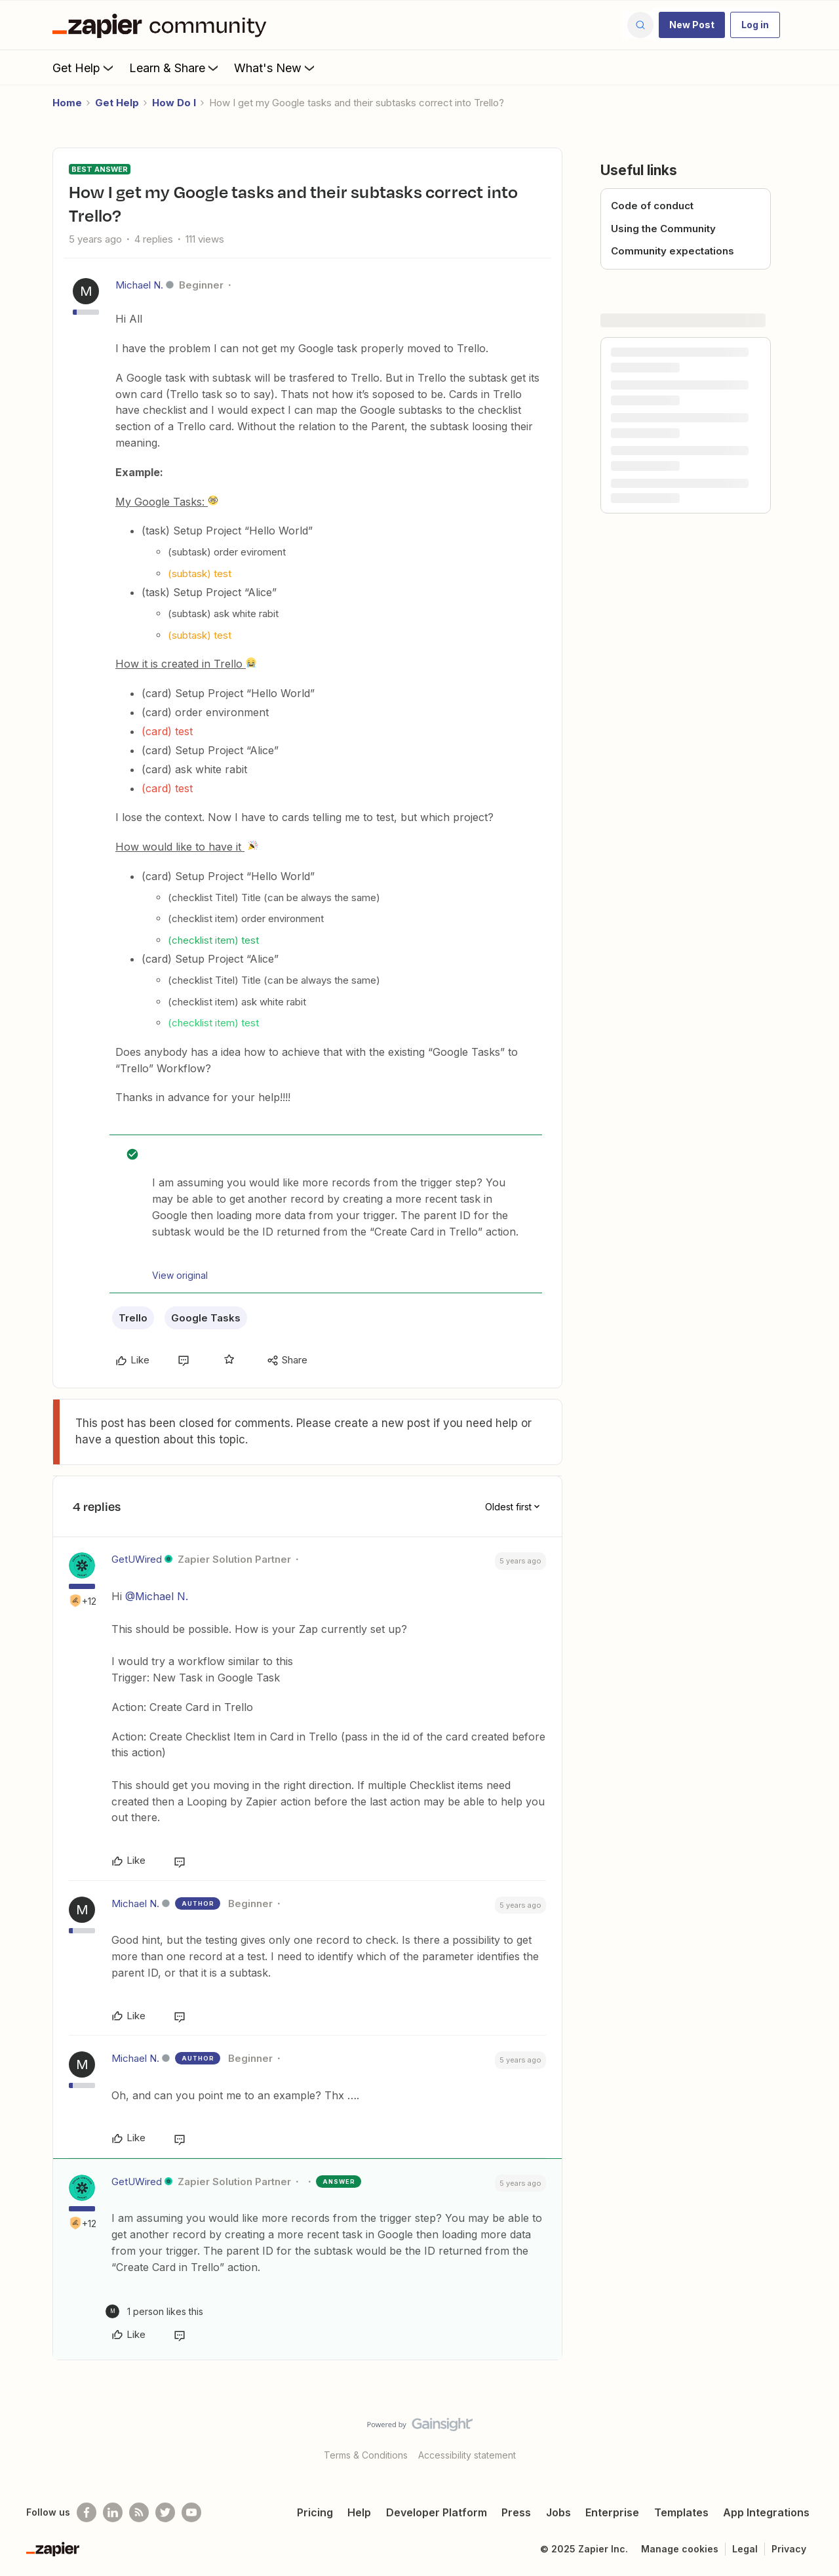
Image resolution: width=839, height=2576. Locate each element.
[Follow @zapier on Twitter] (165, 2512)
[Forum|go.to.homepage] (162, 25)
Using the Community (663, 228)
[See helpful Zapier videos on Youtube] (191, 2512)
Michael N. (139, 285)
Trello (133, 1318)
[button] (692, 25)
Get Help (84, 67)
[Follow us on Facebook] (86, 2512)
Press (516, 2512)
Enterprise (612, 2512)
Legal (745, 2548)
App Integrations (766, 2512)
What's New (275, 67)
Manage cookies (679, 2548)
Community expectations (672, 251)
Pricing (315, 2512)
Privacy (788, 2548)
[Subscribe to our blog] (139, 2512)
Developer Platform (436, 2512)
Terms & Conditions (366, 2455)
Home (67, 102)
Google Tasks (206, 1318)
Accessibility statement (467, 2455)
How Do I (174, 102)
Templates (681, 2512)
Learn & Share (175, 67)
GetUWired (136, 1559)
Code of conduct (652, 205)
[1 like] (154, 2311)
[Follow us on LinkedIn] (113, 2512)
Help (359, 2512)
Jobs (558, 2512)
